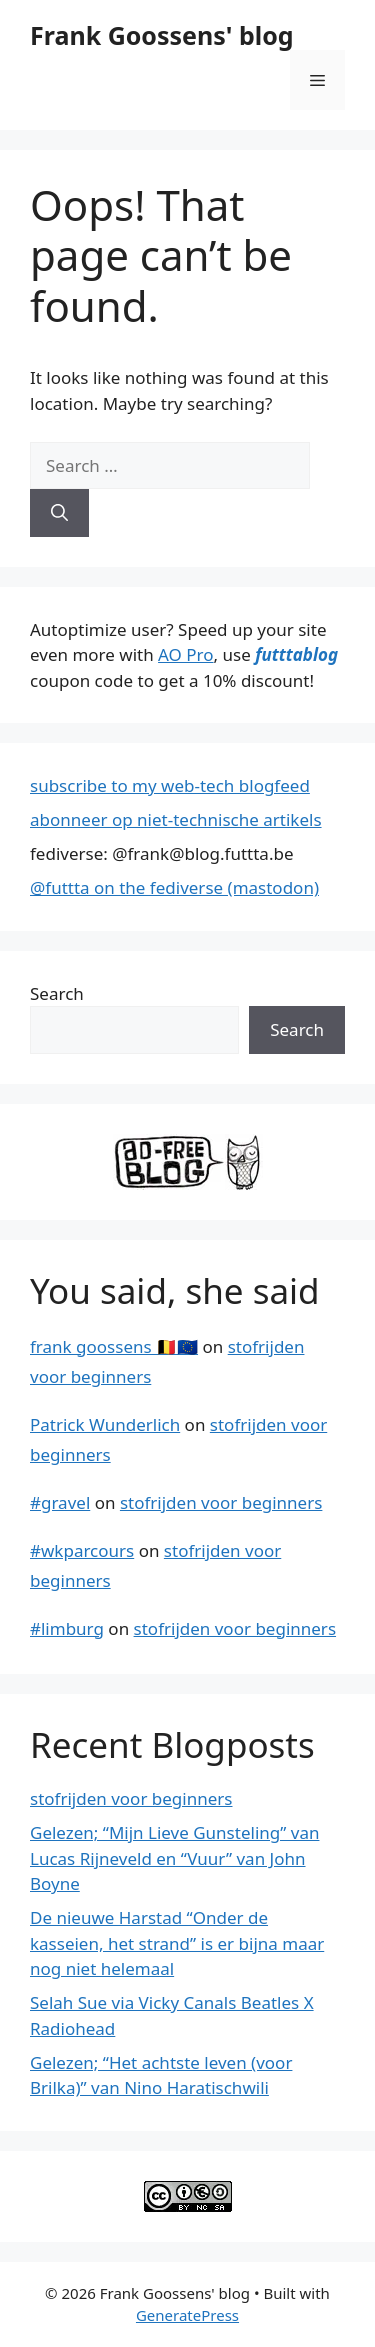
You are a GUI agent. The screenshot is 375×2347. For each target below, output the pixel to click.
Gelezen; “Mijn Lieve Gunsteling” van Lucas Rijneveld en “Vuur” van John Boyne (174, 1858)
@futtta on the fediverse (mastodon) (174, 887)
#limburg (67, 1628)
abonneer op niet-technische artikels (176, 819)
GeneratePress (187, 2315)
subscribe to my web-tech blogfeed (170, 785)
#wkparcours (82, 1550)
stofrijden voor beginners (221, 1502)
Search (57, 993)
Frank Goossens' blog (162, 35)
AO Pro (185, 654)
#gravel (60, 1502)
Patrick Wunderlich (105, 1424)
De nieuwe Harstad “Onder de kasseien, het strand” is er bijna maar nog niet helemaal (177, 1943)
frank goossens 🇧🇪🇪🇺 (114, 1346)
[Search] (59, 513)
